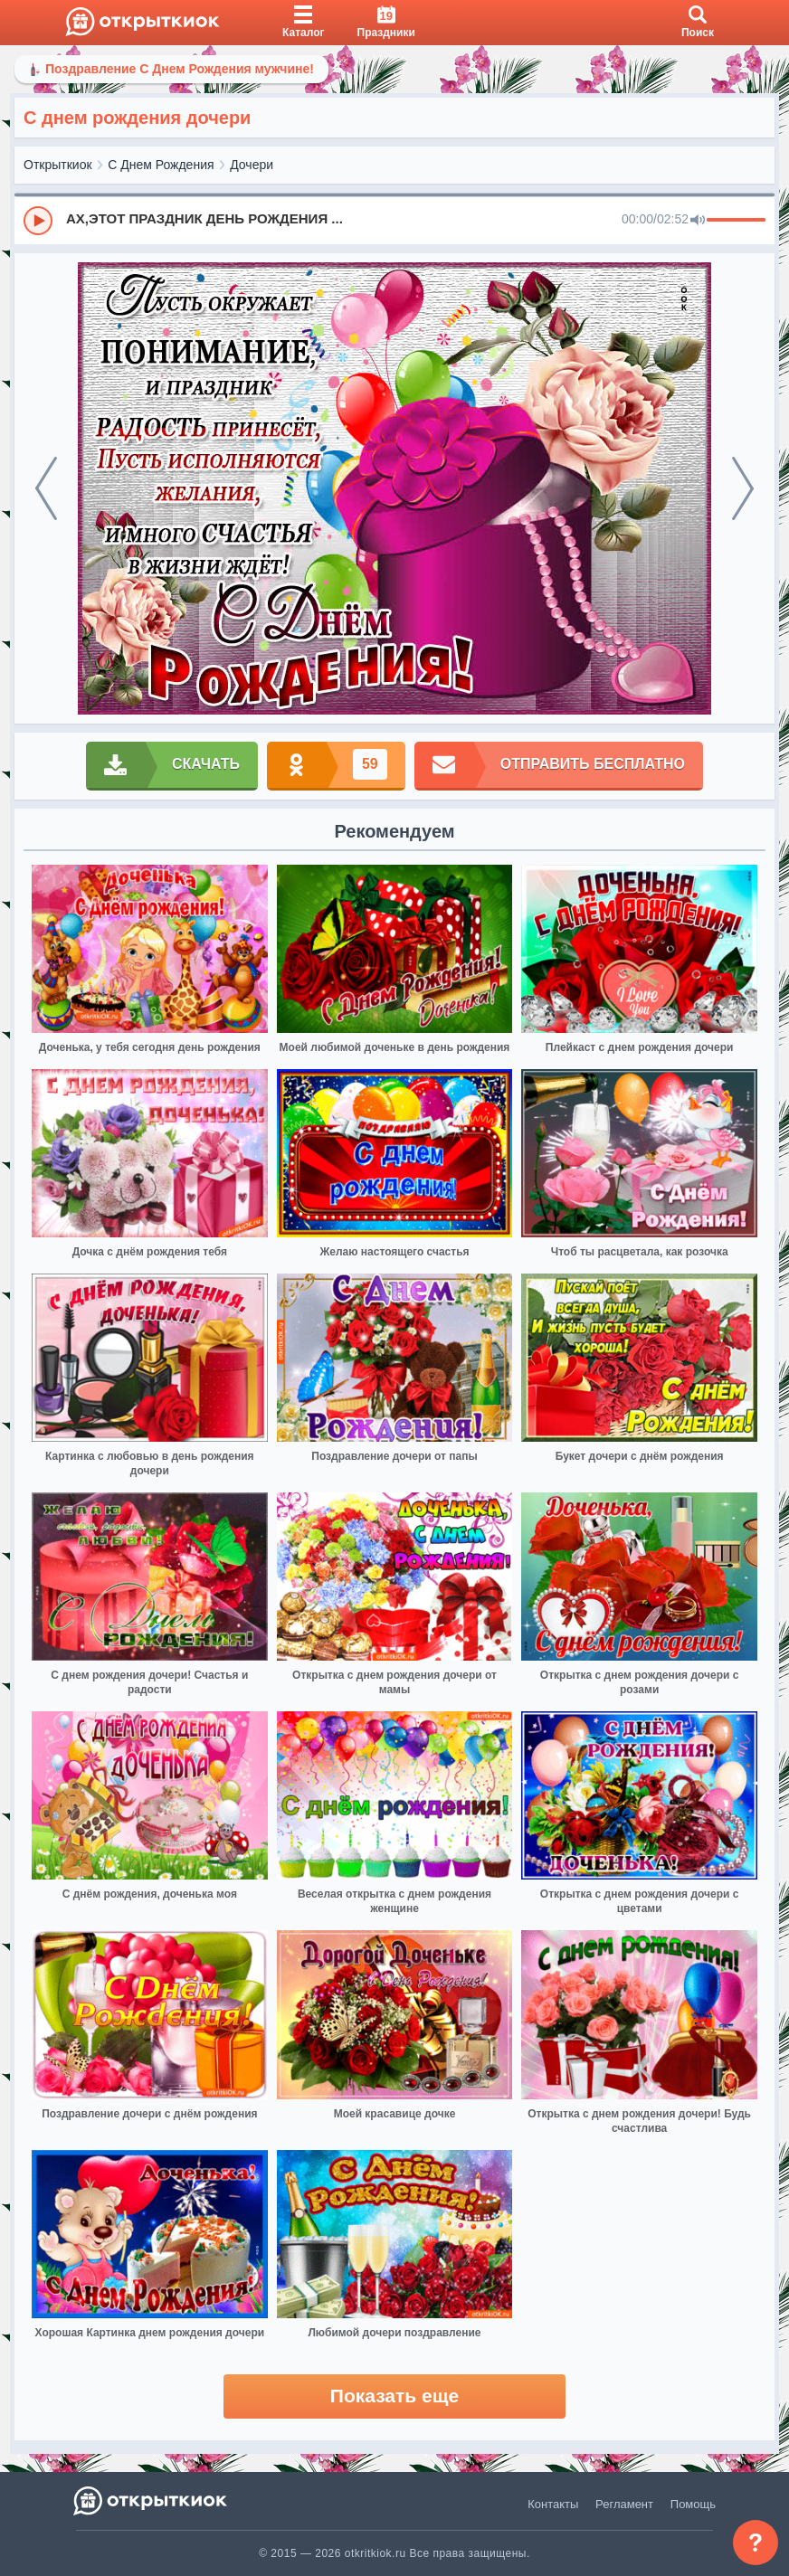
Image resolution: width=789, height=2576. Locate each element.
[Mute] (698, 221)
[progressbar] (736, 220)
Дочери (251, 164)
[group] (394, 219)
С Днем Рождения (161, 164)
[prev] (46, 488)
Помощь (693, 2504)
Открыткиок (58, 164)
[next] (743, 488)
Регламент (624, 2504)
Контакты (553, 2504)
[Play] (38, 220)
